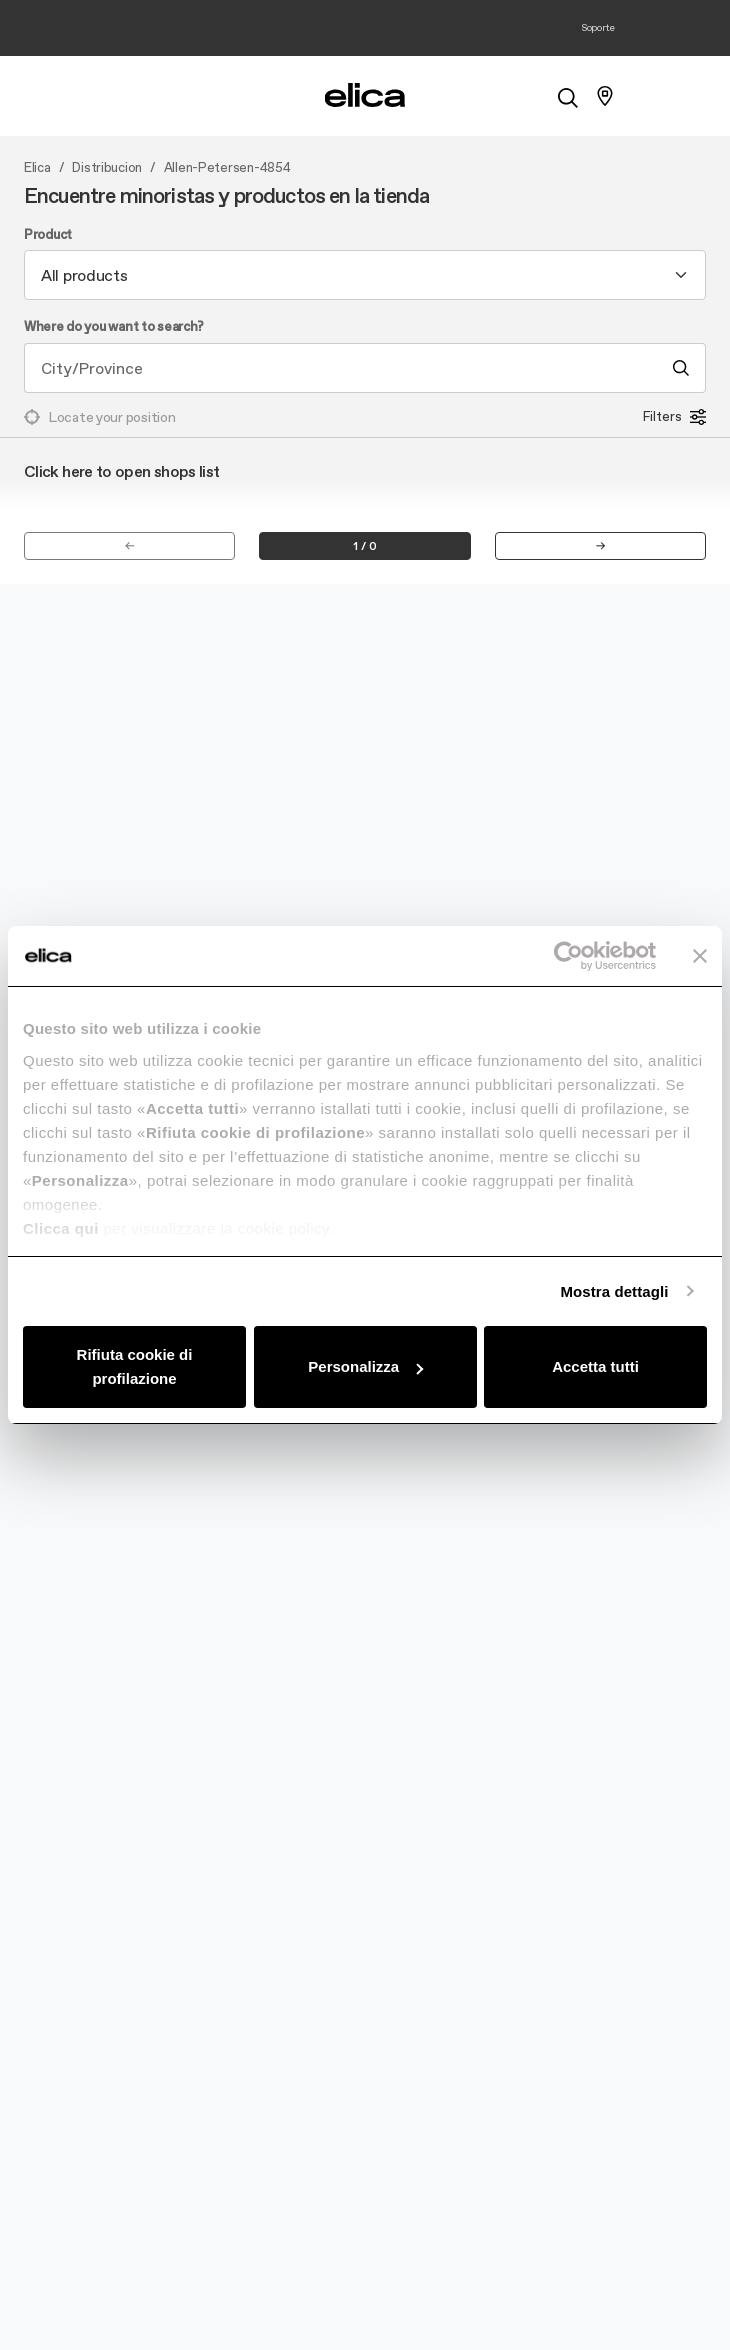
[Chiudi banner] (700, 956)
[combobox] (365, 275)
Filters (674, 417)
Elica (37, 168)
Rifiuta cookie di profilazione (135, 1366)
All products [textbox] (84, 275)
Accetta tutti (595, 1366)
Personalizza (365, 1366)
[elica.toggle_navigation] (125, 96)
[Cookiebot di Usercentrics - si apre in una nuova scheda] (568, 956)
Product (48, 235)
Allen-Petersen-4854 (227, 168)
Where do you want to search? (114, 327)
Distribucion (107, 168)
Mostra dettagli (614, 1291)
